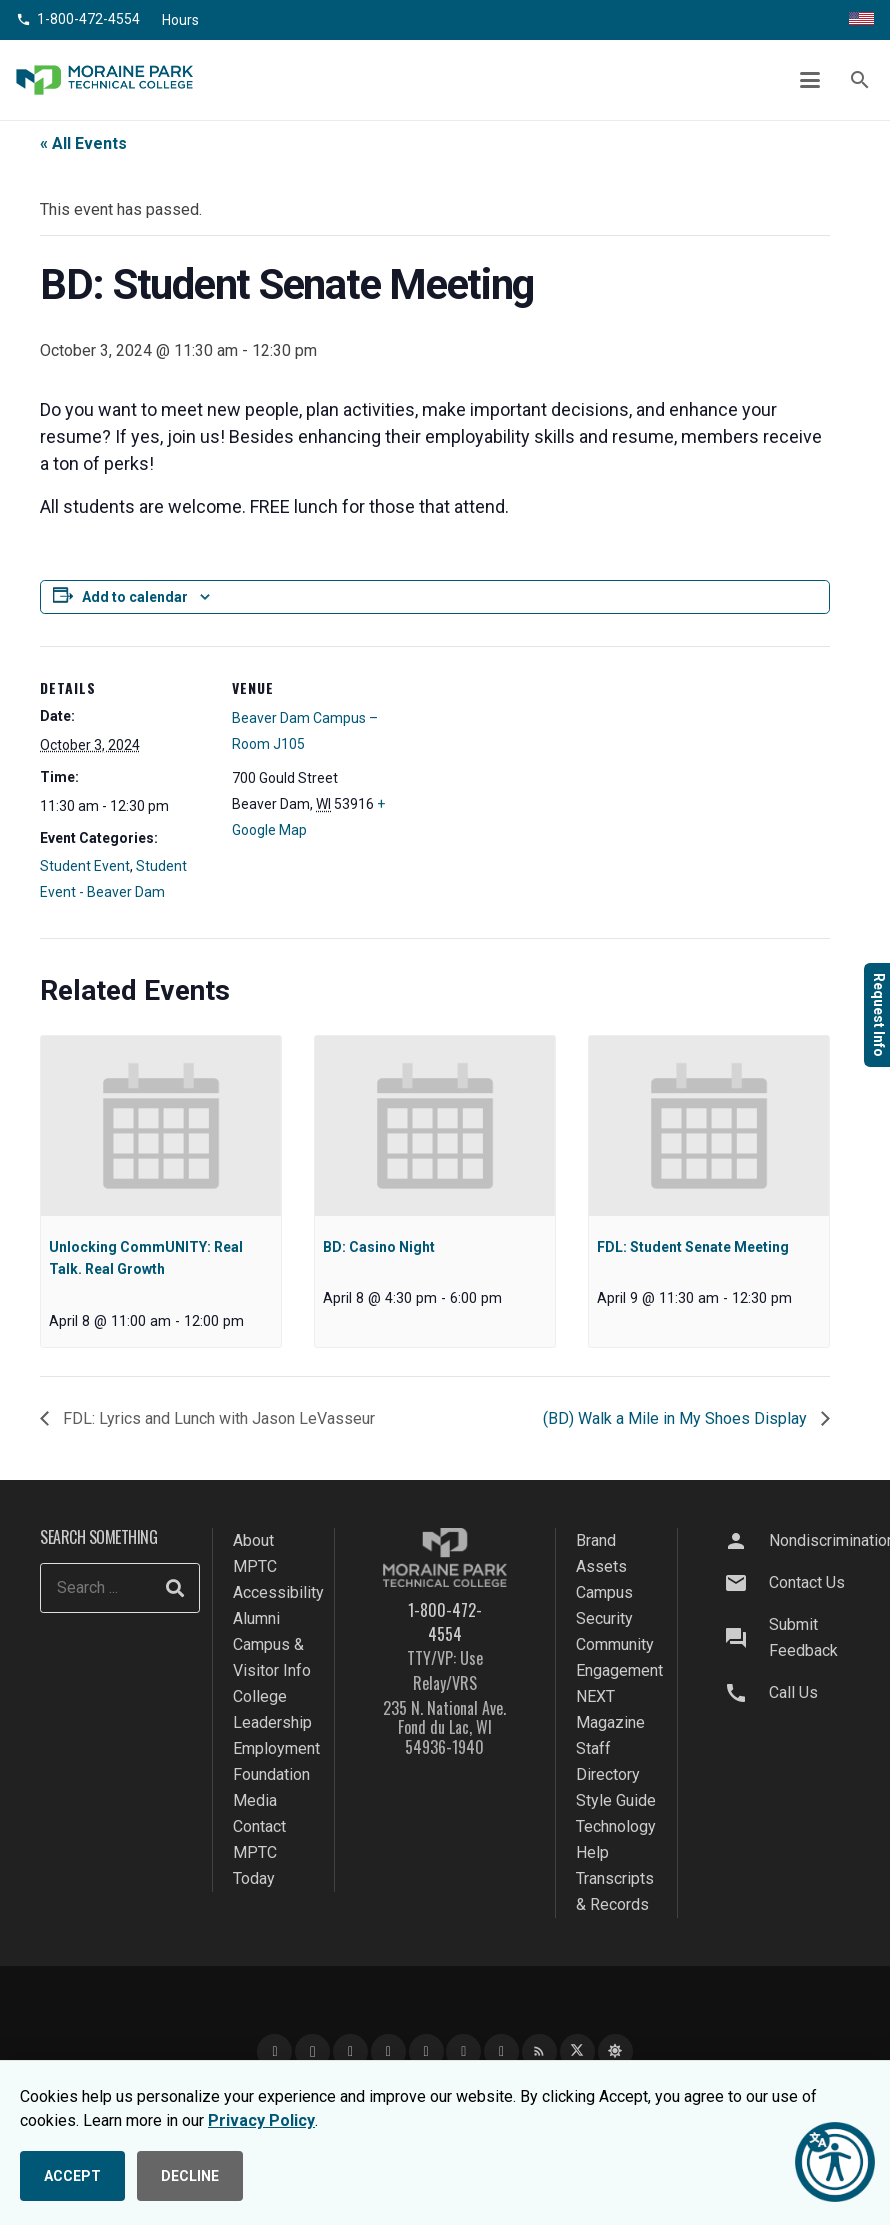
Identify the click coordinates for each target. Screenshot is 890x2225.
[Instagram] (312, 2051)
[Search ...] (120, 1588)
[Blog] (539, 2051)
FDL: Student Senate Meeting (693, 1247)
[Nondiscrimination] (745, 1541)
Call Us (793, 1692)
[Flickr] (501, 2051)
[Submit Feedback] (745, 1638)
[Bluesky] (615, 2051)
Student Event (85, 866)
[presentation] (161, 1126)
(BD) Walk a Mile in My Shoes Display (677, 1418)
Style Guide (616, 1800)
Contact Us (807, 1582)
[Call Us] (745, 1693)
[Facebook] (274, 2051)
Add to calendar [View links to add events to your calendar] (135, 597)
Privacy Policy (261, 2120)
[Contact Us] (745, 1583)
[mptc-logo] (104, 80)
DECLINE (190, 2176)
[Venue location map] (529, 784)
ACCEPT (72, 2176)
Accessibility (278, 1592)
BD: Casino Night (379, 1247)
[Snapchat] (463, 2051)
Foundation (271, 1774)
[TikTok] (426, 2051)
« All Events (83, 143)
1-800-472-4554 (445, 1622)
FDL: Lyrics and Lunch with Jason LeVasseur (217, 1418)
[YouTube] (350, 2051)
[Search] (175, 1588)
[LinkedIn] (388, 2051)
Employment (276, 1748)
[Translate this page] (861, 20)
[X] (577, 2051)
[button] (811, 80)
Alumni (256, 1618)
